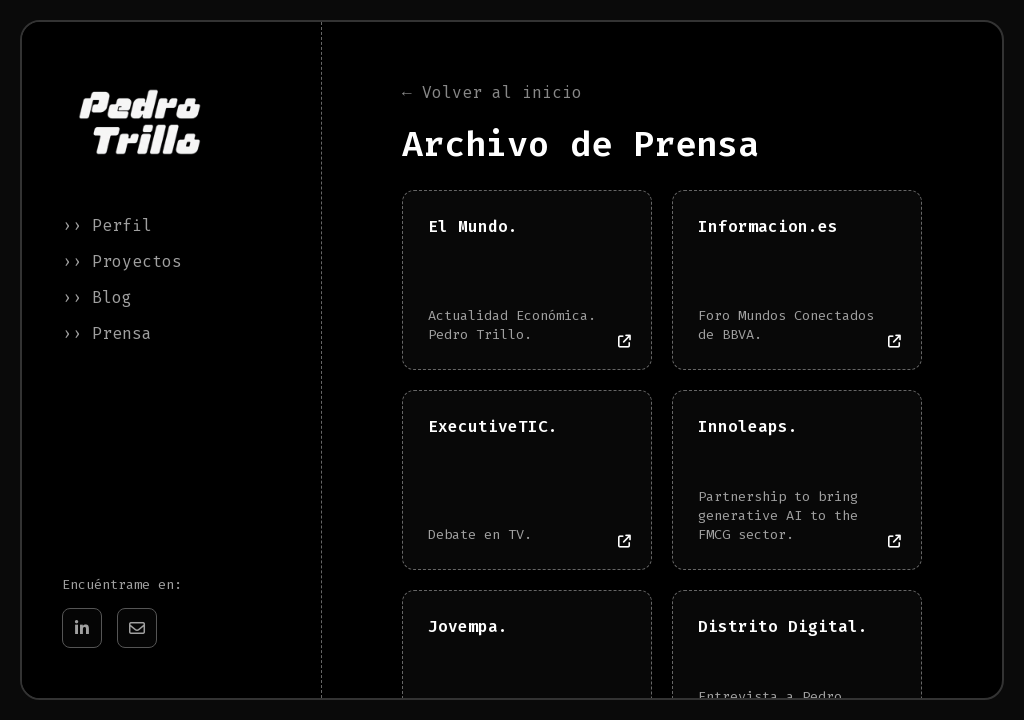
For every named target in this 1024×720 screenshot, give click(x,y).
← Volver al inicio (492, 93)
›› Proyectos (122, 261)
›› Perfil (107, 225)
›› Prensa (107, 333)
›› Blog (97, 297)
